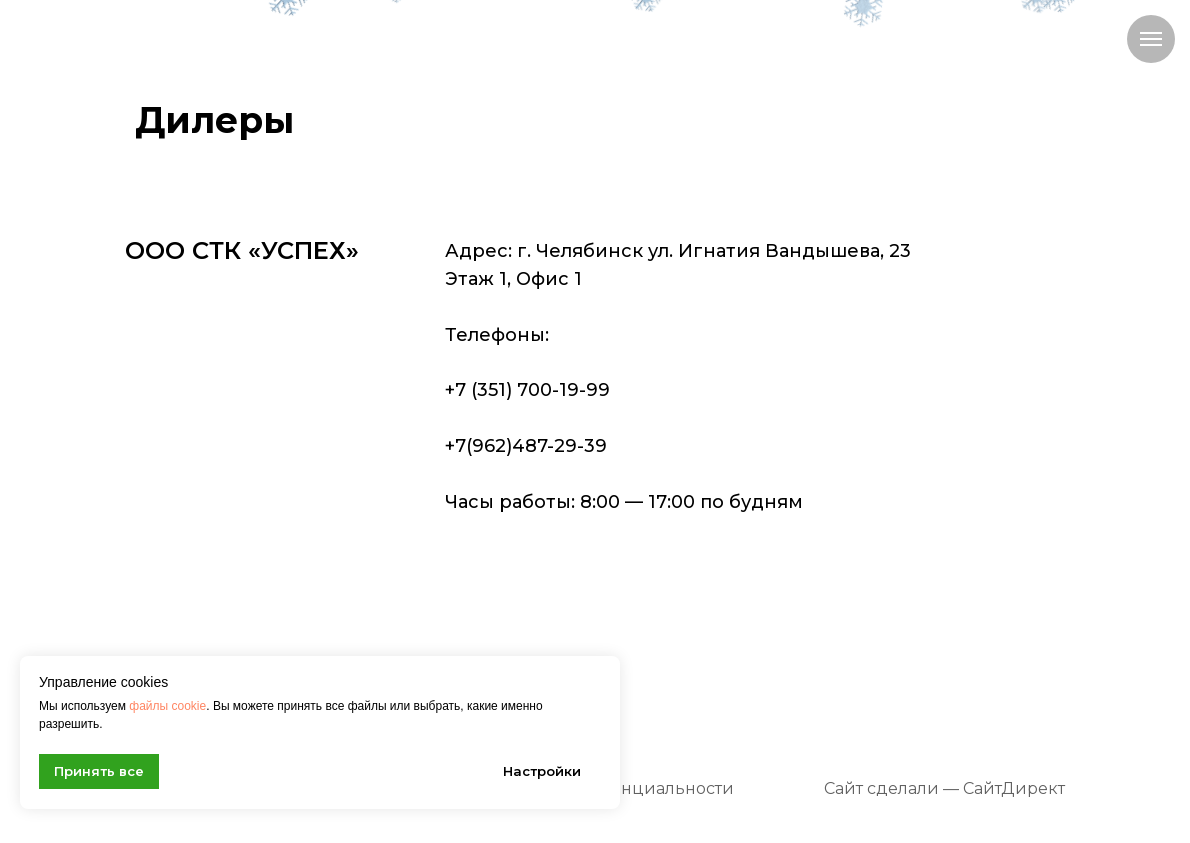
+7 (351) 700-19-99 (527, 390)
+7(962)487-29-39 (526, 446)
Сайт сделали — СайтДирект (944, 788)
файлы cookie (167, 706)
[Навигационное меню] (1151, 39)
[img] (226, 35)
